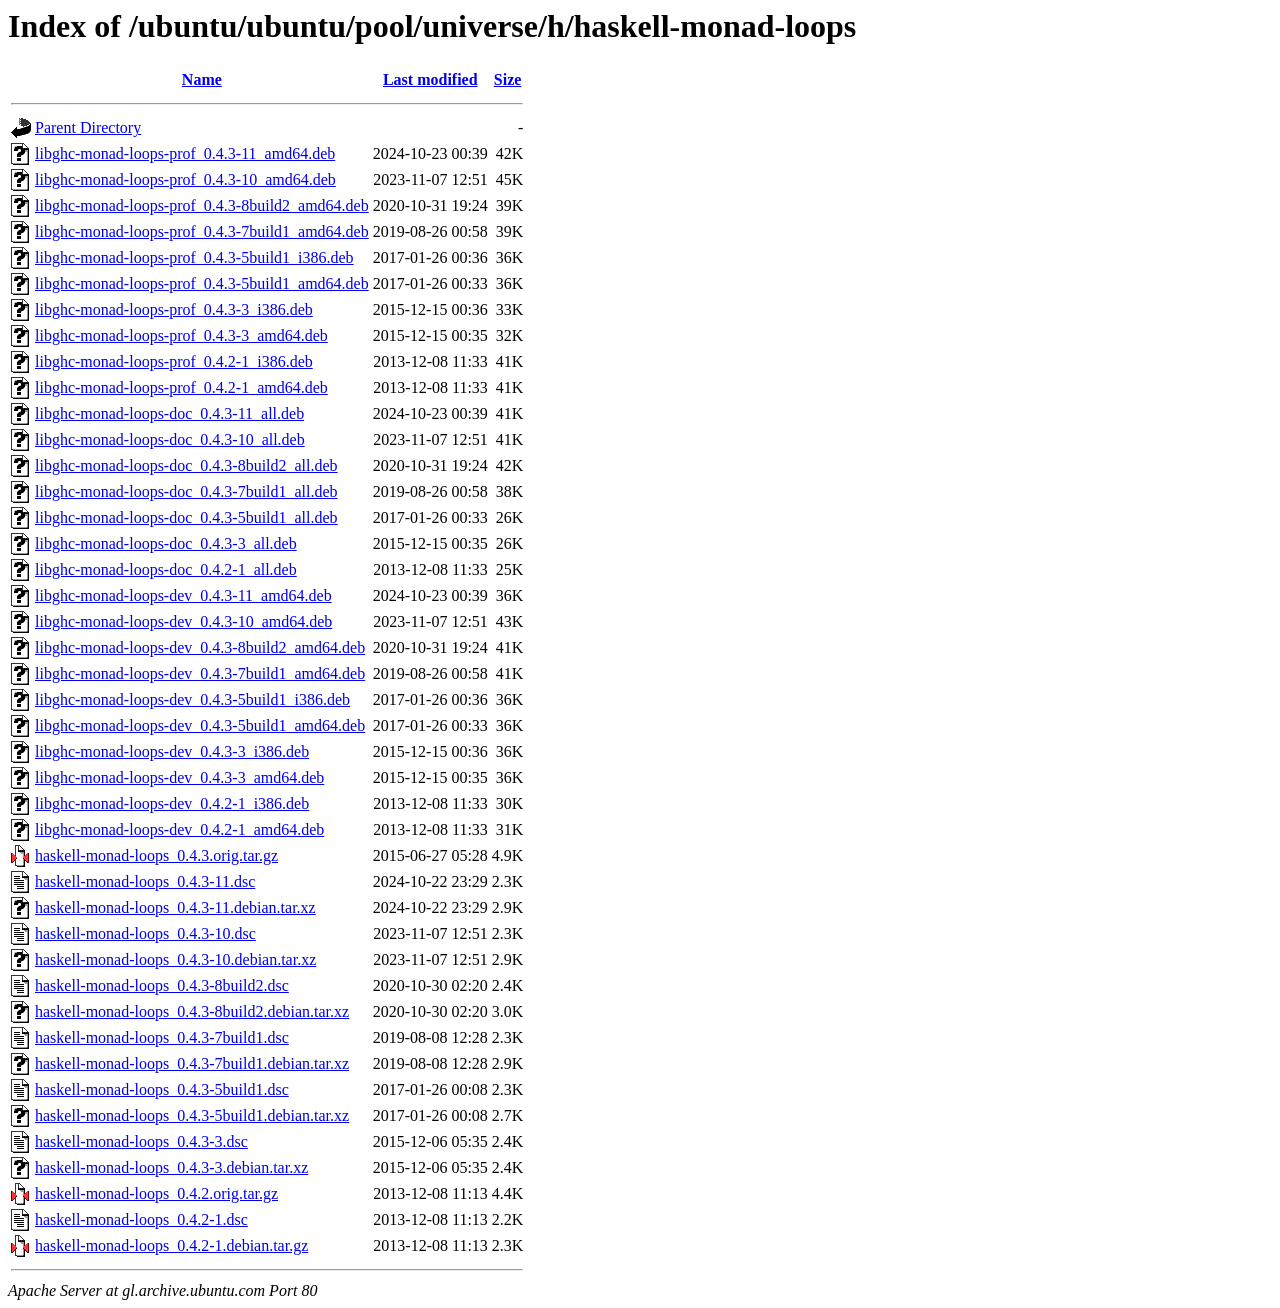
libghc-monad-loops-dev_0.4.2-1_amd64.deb (179, 829)
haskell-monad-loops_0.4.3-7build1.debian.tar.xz (192, 1063)
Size (508, 79)
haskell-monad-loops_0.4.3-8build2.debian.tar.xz (192, 1011)
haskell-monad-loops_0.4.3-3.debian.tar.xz (171, 1167)
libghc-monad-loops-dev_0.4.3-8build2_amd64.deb (200, 647)
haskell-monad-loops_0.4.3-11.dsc (145, 881)
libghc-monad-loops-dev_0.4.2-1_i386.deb (172, 803)
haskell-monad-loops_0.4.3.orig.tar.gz (156, 855)
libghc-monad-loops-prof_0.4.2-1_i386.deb (174, 361)
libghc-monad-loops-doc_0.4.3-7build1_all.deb (186, 491)
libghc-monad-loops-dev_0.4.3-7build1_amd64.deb (200, 673)
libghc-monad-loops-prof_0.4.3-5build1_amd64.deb (202, 283)
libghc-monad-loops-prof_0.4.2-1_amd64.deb (181, 387)
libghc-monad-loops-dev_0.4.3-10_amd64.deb (183, 621)
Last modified (430, 79)
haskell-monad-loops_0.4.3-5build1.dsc (162, 1089)
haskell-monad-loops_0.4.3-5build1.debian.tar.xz (192, 1115)
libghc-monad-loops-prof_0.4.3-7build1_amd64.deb (202, 231)
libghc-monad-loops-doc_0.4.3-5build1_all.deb (186, 517)
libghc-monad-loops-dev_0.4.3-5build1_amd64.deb (200, 725)
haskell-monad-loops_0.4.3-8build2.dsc (162, 985)
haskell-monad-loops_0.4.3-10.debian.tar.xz (175, 959)
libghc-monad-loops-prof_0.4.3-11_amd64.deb (185, 153)
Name (202, 79)
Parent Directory (88, 127)
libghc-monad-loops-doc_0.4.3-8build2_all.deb (186, 465)
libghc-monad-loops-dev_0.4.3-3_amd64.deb (179, 777)
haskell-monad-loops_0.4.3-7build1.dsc (162, 1037)
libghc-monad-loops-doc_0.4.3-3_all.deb (166, 543)
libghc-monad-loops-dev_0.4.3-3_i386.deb (172, 751)
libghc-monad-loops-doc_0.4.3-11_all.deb (169, 413)
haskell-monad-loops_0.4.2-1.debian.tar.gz (171, 1245)
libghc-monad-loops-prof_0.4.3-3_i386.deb (174, 309)
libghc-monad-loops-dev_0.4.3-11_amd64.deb (183, 595)
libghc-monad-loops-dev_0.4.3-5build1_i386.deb (192, 699)
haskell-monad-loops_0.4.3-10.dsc (145, 933)
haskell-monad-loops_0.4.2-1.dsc (141, 1219)
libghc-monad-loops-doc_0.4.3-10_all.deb (170, 439)
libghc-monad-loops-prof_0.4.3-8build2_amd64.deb (202, 205)
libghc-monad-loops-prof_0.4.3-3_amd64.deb (181, 335)
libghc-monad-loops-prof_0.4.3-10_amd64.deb (185, 179)
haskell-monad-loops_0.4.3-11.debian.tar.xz (175, 907)
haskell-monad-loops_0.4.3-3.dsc (141, 1141)
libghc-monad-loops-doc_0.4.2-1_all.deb (166, 569)
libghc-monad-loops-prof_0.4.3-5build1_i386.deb (194, 257)
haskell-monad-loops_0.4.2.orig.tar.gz (156, 1193)
